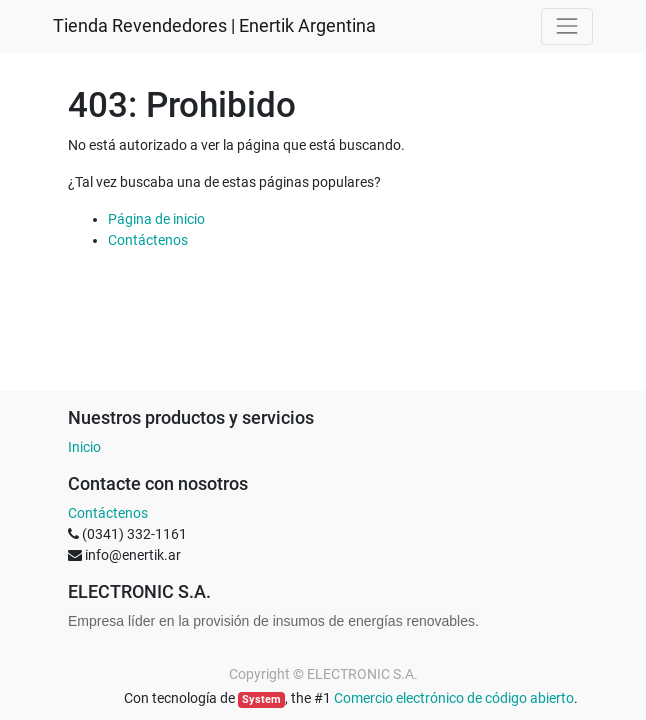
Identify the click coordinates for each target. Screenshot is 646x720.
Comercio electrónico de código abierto (454, 698)
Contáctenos (148, 240)
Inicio (84, 447)
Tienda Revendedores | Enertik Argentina (214, 26)
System (261, 699)
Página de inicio (156, 219)
